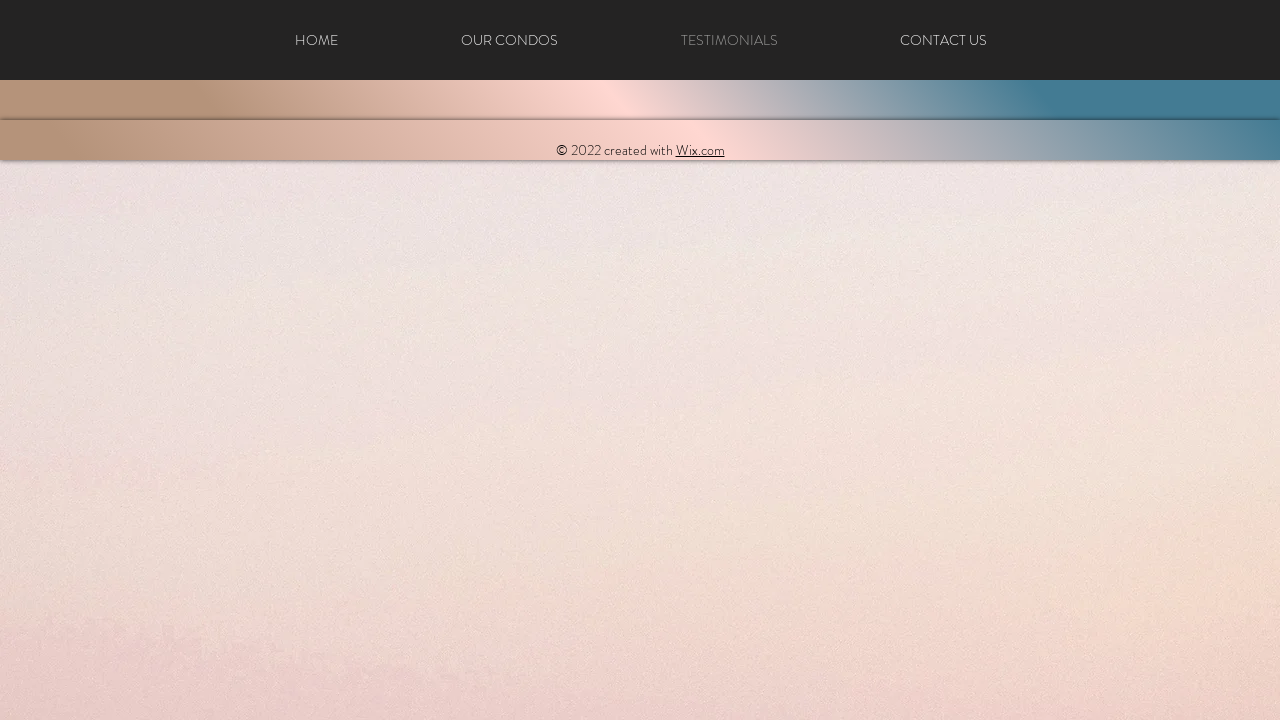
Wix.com (700, 150)
